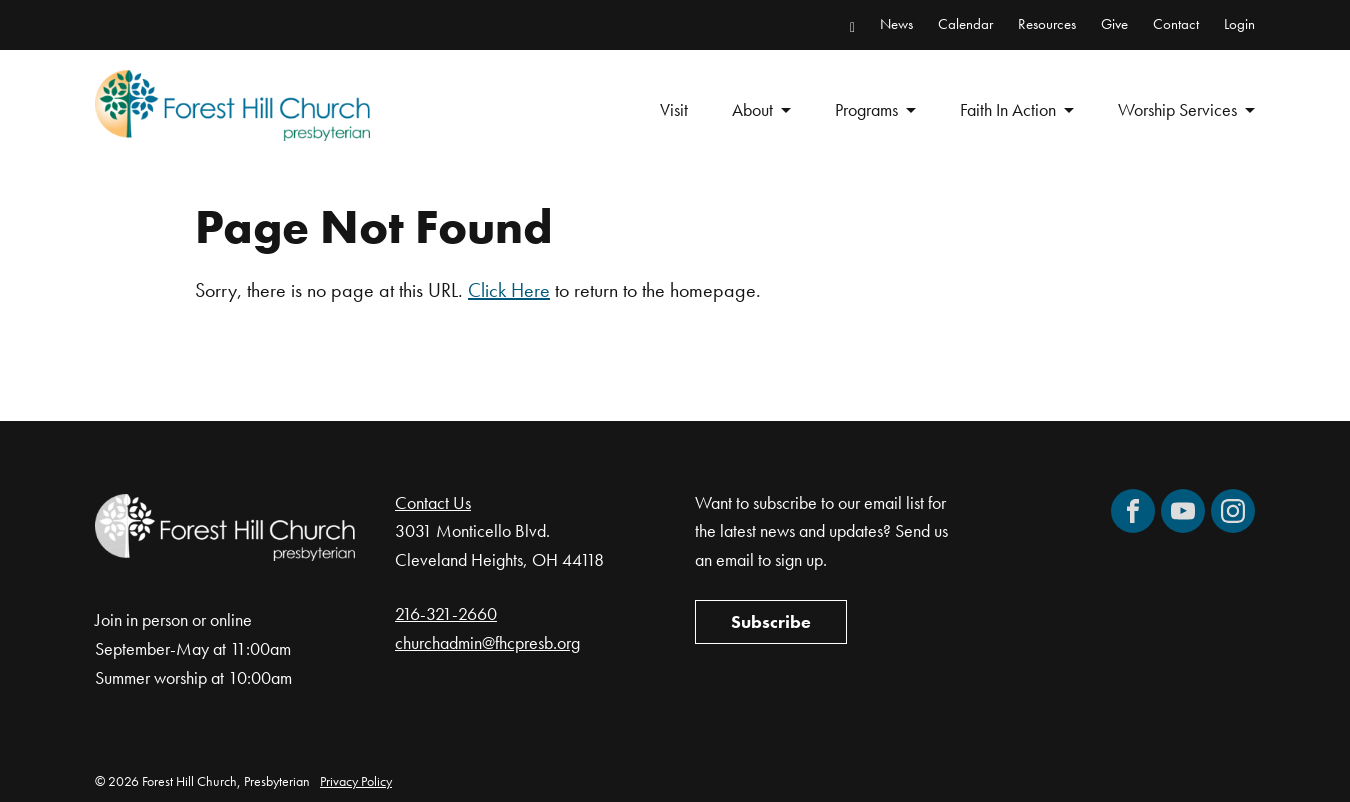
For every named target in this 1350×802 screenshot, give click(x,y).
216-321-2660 (446, 613)
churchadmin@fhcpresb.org (487, 642)
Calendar (965, 24)
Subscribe (771, 621)
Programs (866, 109)
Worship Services (1177, 109)
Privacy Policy (356, 781)
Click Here (509, 290)
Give (1114, 24)
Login (1239, 24)
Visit (674, 109)
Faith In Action (1008, 109)
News (896, 24)
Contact (1176, 24)
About (752, 109)
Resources (1047, 24)
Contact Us (433, 502)
